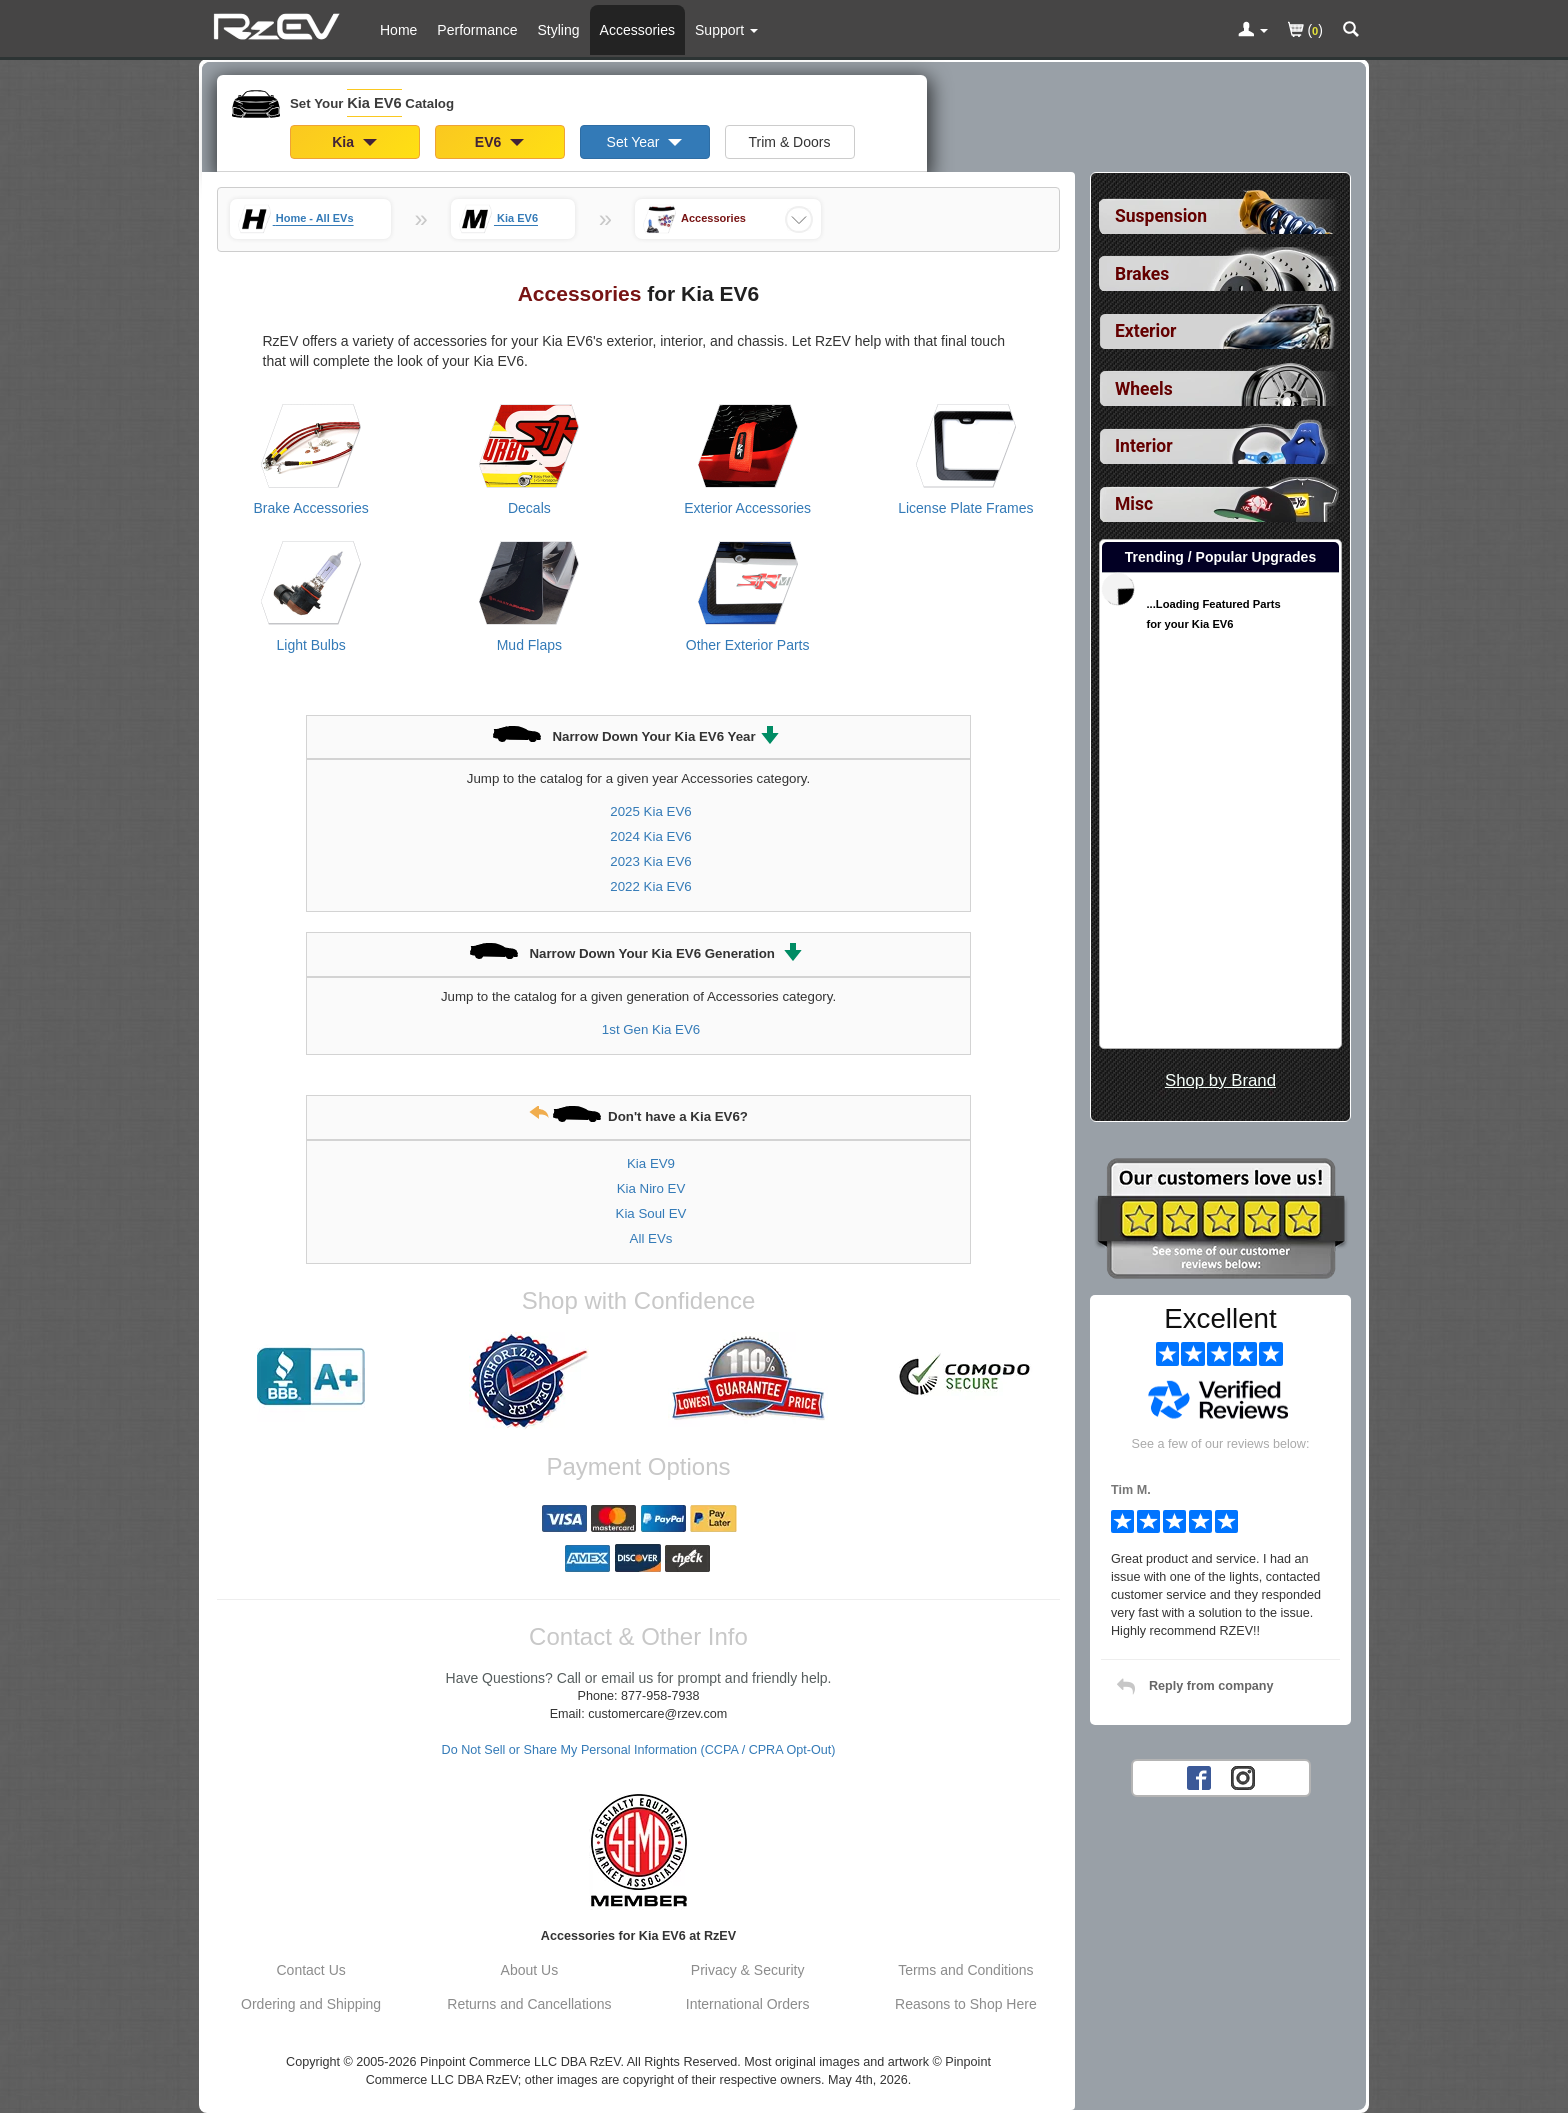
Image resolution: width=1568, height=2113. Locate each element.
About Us (530, 1970)
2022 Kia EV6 (650, 886)
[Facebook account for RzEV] (1199, 1776)
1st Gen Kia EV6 (651, 1029)
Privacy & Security (748, 1970)
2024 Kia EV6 (650, 836)
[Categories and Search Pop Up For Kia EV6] (1351, 31)
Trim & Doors (790, 142)
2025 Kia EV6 (650, 811)
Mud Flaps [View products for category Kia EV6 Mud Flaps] (529, 645)
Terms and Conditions (965, 1970)
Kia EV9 (651, 1163)
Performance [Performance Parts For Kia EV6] (477, 30)
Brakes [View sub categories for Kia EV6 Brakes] (1142, 274)
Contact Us (311, 1970)
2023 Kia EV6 (650, 861)
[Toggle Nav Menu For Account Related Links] (1253, 31)
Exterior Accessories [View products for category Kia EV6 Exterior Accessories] (747, 508)
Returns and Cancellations (529, 2004)
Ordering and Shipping (311, 2004)
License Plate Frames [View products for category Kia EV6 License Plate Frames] (965, 508)
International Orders (748, 2004)
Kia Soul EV (651, 1213)
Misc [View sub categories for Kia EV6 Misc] (1134, 504)
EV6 (499, 142)
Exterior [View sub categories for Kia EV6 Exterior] (1145, 331)
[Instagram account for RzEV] (1243, 1776)
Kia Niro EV (651, 1188)
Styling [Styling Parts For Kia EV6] (559, 30)
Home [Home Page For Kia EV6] (398, 30)
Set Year (645, 142)
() (1305, 31)
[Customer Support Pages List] (726, 30)
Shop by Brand (1220, 1080)
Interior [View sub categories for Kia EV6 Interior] (1144, 446)
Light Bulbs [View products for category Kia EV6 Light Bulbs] (310, 645)
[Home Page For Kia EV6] (279, 25)
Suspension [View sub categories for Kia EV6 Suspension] (1161, 216)
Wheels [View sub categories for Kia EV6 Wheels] (1144, 389)
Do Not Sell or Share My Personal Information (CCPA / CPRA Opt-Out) (639, 1750)
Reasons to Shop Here (966, 2004)
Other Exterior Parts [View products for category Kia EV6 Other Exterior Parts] (748, 645)
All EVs (651, 1238)
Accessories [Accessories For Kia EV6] (637, 30)
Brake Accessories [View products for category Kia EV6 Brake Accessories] (311, 508)
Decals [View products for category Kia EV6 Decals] (529, 508)
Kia (354, 142)
